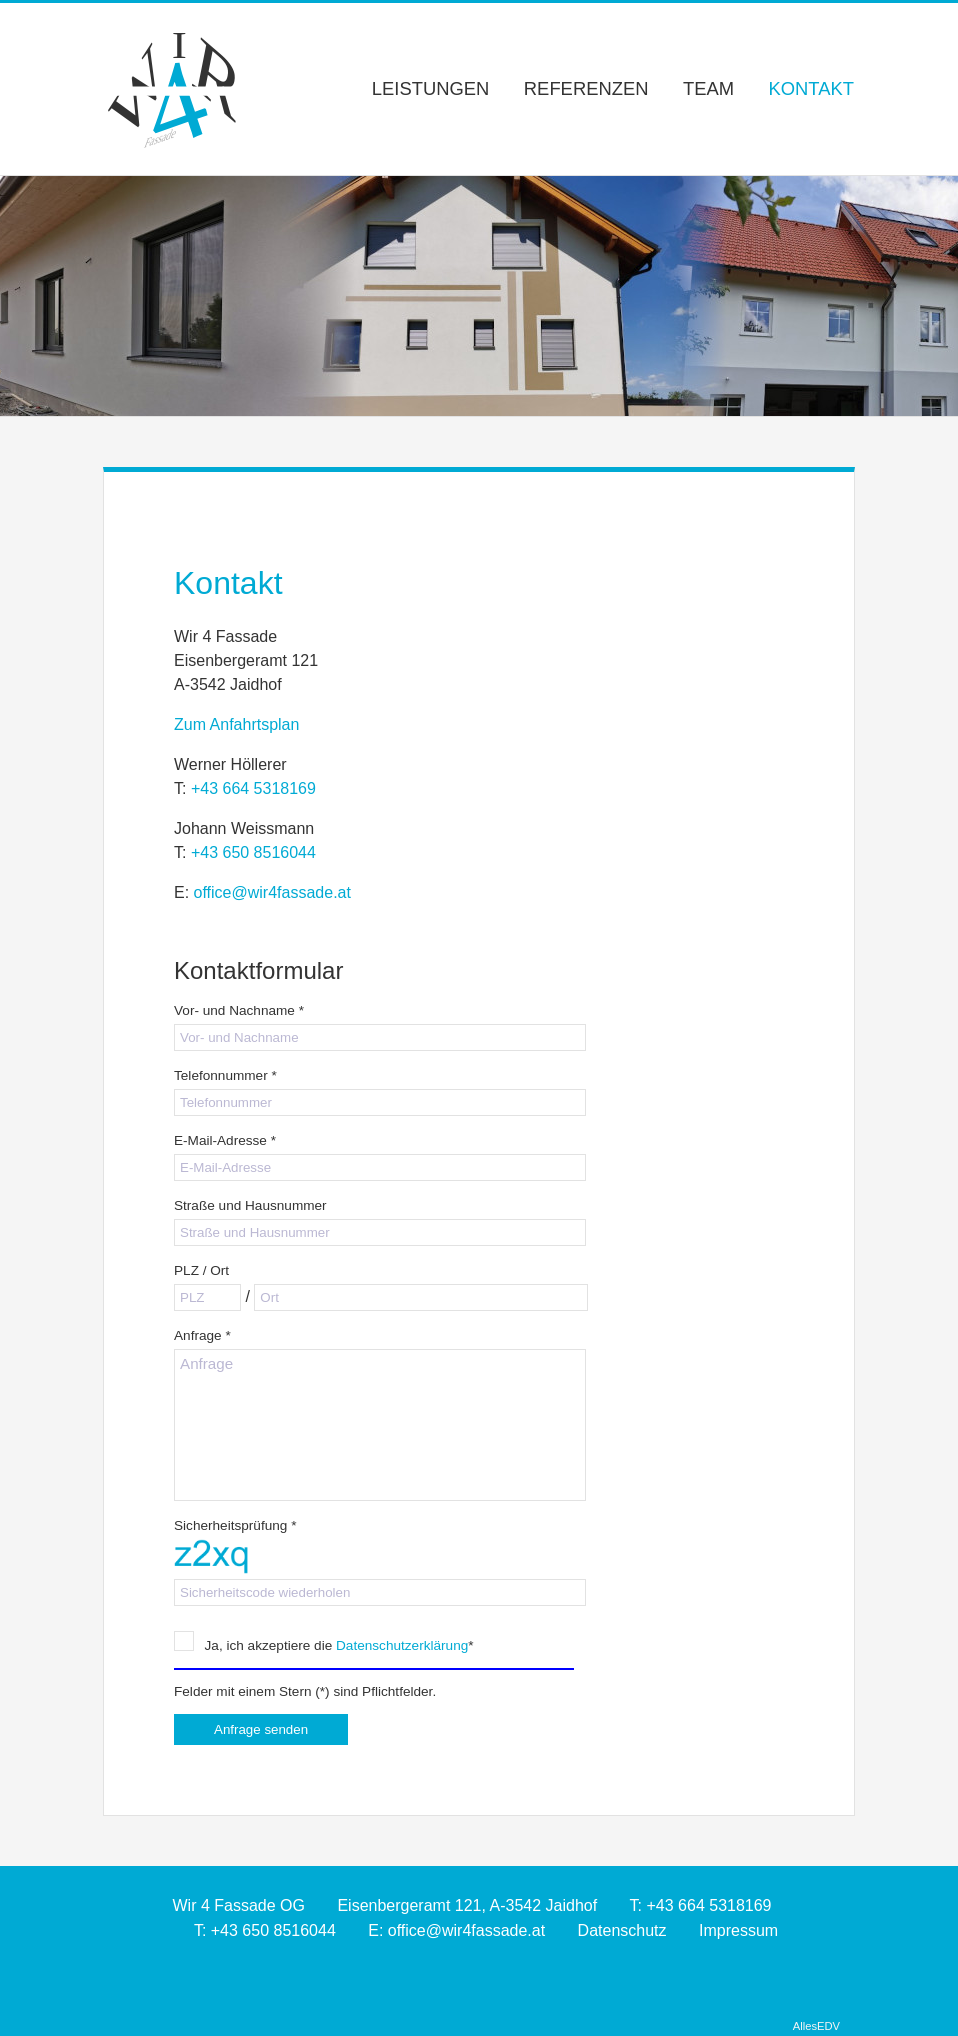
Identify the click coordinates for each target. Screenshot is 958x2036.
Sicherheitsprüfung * (235, 1525)
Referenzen (586, 88)
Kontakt (812, 88)
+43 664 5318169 (253, 788)
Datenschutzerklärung (402, 1645)
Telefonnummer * (225, 1075)
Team (708, 88)
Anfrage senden (261, 1729)
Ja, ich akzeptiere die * (324, 1644)
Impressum (738, 1930)
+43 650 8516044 (253, 852)
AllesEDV (816, 2026)
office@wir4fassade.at (272, 892)
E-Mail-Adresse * (225, 1140)
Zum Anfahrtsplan (236, 724)
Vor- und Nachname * (239, 1010)
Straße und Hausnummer (250, 1205)
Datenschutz (622, 1930)
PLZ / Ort (201, 1270)
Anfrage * (202, 1335)
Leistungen (431, 88)
